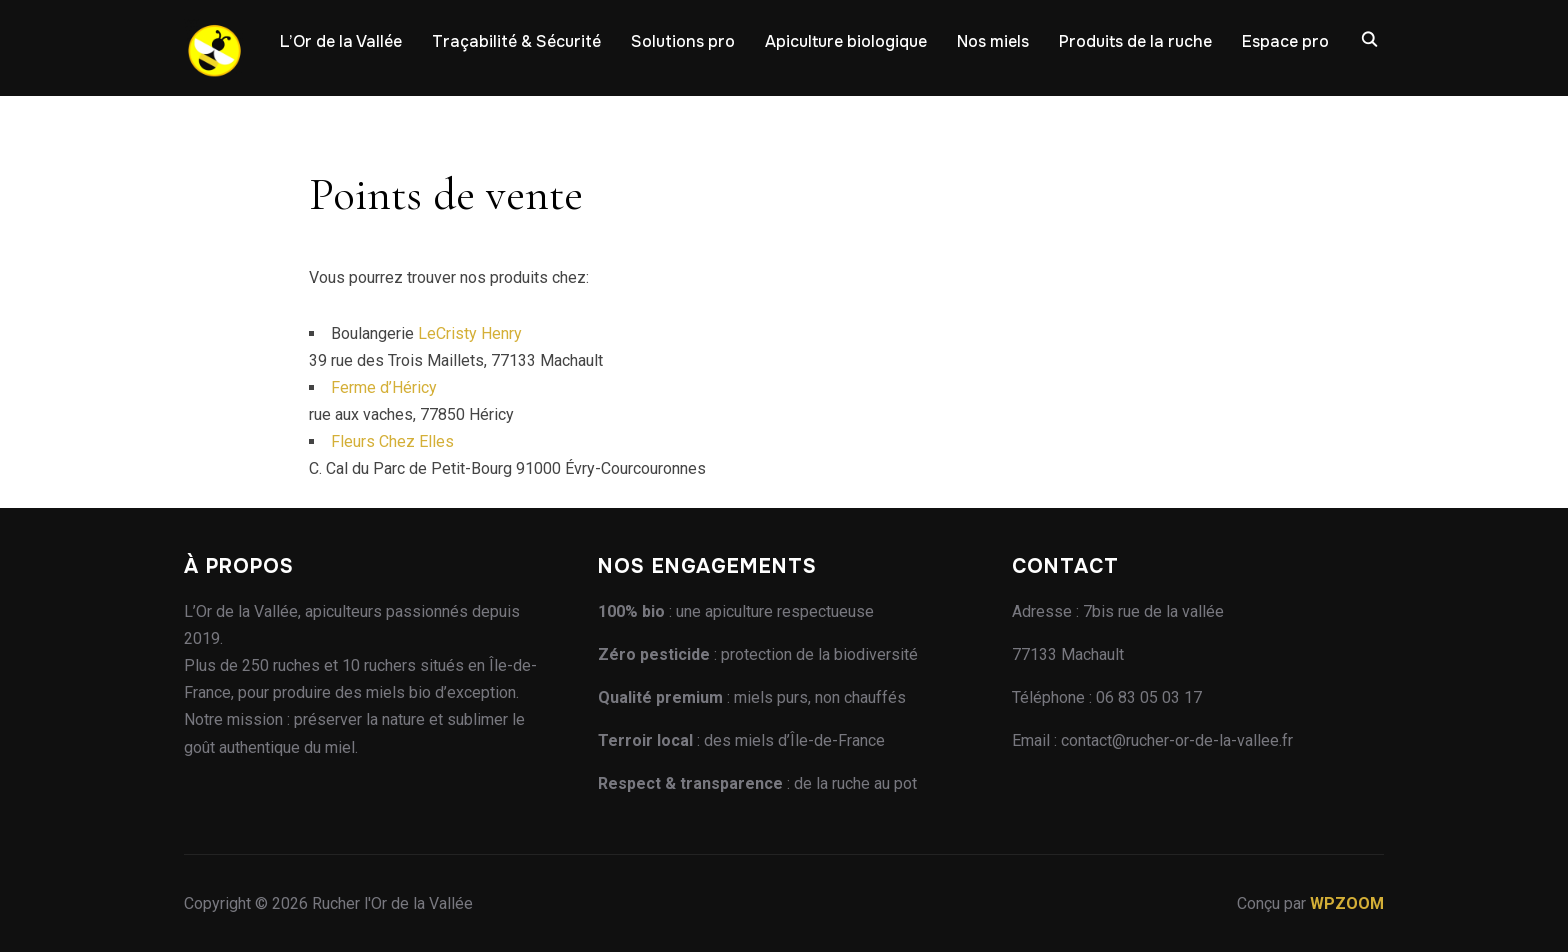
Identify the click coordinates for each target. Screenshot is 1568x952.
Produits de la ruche (1135, 41)
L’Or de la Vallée (341, 41)
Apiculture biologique (846, 41)
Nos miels (993, 41)
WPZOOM (1347, 903)
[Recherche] (1369, 38)
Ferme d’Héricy (384, 387)
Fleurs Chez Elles (392, 441)
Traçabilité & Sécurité (516, 41)
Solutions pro (683, 41)
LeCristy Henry (470, 333)
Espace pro (1285, 41)
